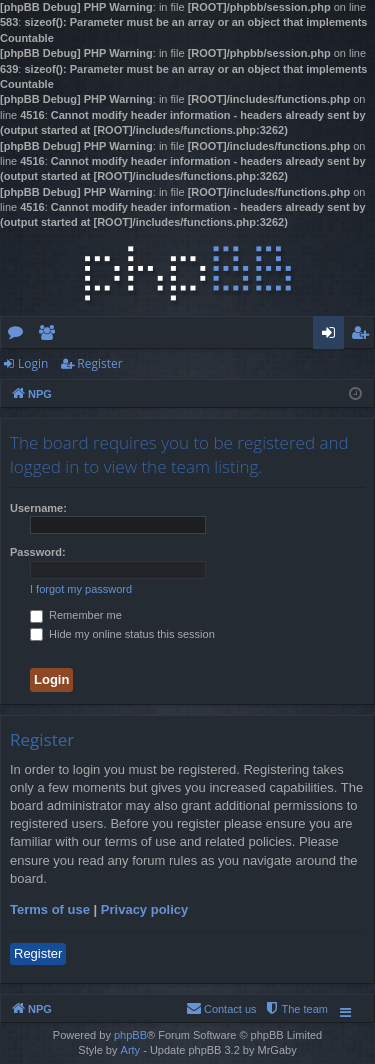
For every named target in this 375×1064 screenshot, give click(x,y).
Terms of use (50, 909)
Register (99, 363)
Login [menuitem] (332, 336)
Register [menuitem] (364, 336)
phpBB (130, 1035)
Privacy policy (144, 909)
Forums (19, 336)
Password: (38, 552)
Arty (131, 1050)
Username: (38, 508)
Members (50, 336)
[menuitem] (296, 1009)
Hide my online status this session (122, 634)
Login (33, 363)
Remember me (76, 615)
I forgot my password (81, 589)
